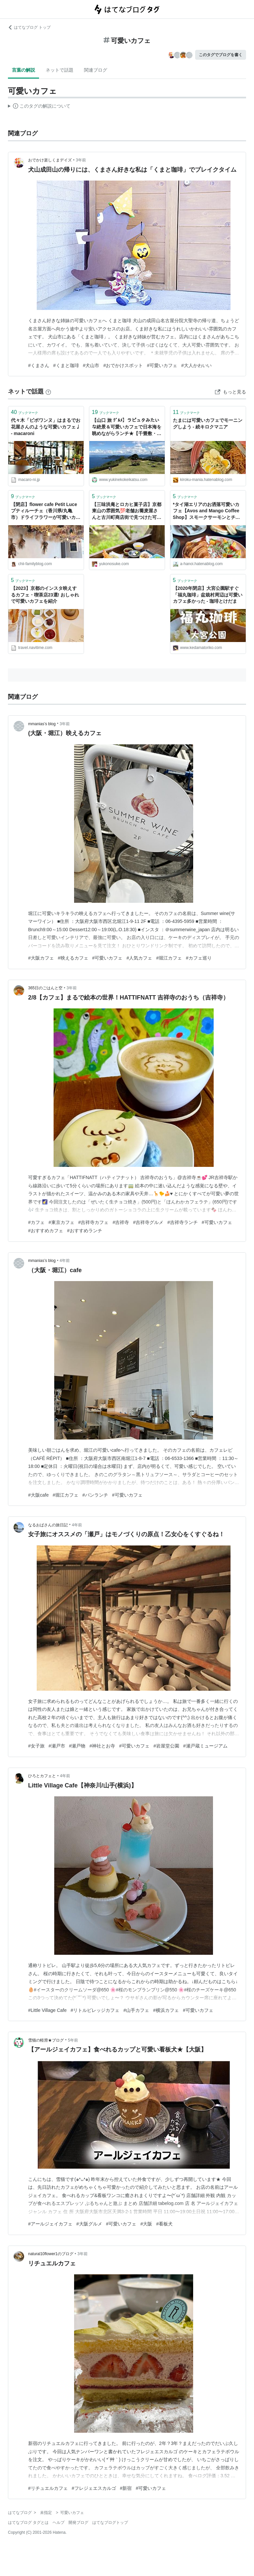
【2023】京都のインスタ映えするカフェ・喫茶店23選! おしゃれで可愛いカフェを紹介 (45, 595)
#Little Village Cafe (47, 2010)
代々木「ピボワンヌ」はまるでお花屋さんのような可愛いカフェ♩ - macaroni (45, 427)
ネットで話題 (59, 70)
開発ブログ (78, 2522)
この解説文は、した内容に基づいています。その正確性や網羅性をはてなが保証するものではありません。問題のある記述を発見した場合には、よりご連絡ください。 (39, 107)
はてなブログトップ (110, 2522)
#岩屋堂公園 (166, 1745)
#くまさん (38, 365)
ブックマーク (24, 412)
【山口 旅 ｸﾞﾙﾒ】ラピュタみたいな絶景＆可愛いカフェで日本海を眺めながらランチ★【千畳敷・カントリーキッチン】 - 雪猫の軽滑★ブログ (126, 427)
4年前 (65, 1260)
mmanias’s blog (42, 724)
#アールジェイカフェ (50, 2223)
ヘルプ (58, 2522)
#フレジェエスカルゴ (94, 2488)
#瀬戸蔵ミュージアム (205, 1745)
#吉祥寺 (120, 1222)
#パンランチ (95, 1495)
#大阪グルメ (89, 2223)
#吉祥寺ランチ (182, 1222)
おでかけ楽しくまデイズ (50, 160)
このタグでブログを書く (220, 54)
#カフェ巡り (199, 958)
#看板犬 (164, 2223)
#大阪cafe (38, 1495)
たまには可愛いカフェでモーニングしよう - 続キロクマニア (207, 423)
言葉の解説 (23, 70)
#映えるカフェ (73, 958)
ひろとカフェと (42, 1776)
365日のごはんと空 (45, 988)
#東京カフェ (61, 1222)
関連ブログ (95, 70)
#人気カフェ (139, 958)
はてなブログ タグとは (28, 2522)
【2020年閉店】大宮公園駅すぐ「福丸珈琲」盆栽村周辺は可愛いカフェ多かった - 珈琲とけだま (207, 595)
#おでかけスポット (123, 365)
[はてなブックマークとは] (48, 391)
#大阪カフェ (41, 958)
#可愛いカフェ (162, 365)
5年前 (73, 2040)
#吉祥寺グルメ (148, 1222)
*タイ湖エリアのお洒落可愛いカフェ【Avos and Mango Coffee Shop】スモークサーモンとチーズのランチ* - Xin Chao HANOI (206, 511)
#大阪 (146, 2223)
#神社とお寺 (102, 1745)
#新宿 (126, 2488)
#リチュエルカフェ (48, 2488)
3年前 (81, 160)
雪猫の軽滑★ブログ (46, 2040)
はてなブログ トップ (29, 27)
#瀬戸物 (77, 1745)
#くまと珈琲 (66, 365)
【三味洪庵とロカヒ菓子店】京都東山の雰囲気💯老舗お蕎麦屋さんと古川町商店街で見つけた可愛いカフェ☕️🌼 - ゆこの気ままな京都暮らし (126, 511)
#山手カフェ (136, 2010)
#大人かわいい (196, 365)
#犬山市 (91, 365)
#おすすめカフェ (45, 1230)
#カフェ (36, 1222)
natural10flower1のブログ (50, 2254)
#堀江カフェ (169, 958)
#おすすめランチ (84, 1230)
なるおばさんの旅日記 (48, 1525)
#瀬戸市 (57, 1745)
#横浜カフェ (166, 2010)
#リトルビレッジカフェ (95, 2010)
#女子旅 (36, 1745)
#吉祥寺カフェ (93, 1222)
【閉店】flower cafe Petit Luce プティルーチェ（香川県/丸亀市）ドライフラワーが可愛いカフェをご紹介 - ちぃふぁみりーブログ (46, 511)
